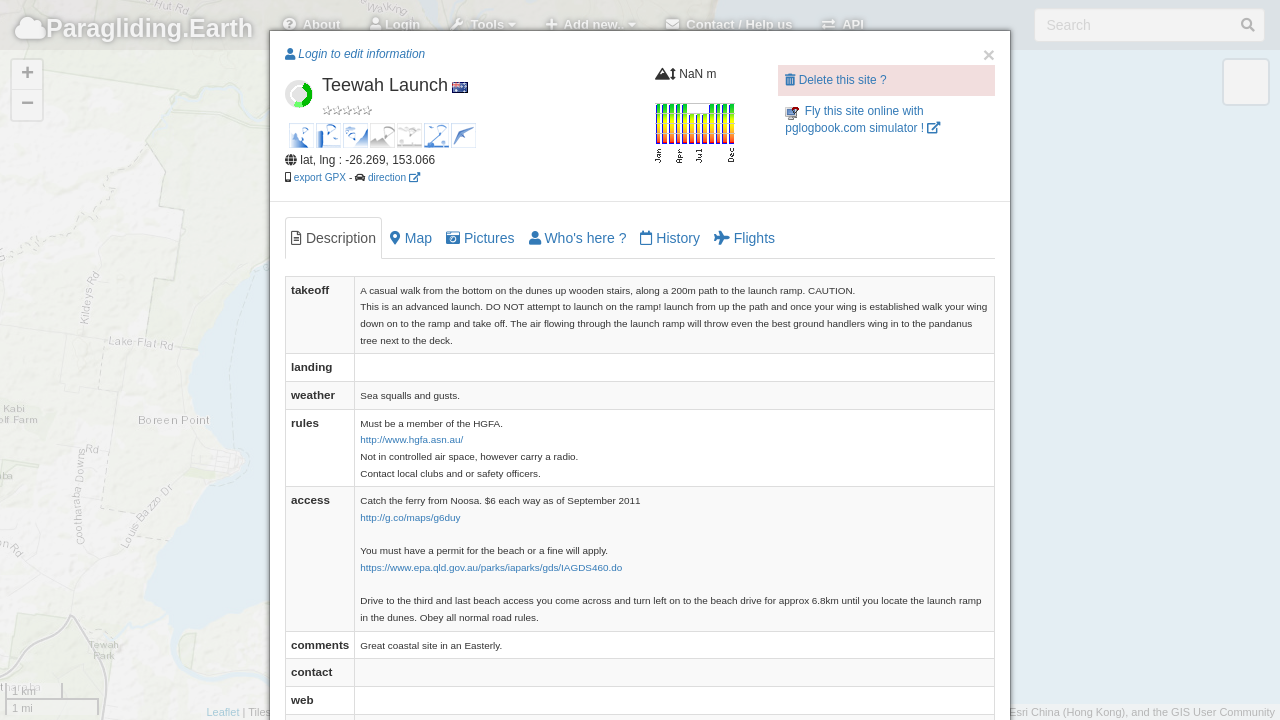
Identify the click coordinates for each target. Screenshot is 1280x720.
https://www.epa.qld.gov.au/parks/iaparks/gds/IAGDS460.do (491, 567)
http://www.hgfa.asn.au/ (411, 439)
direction (394, 177)
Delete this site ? (835, 80)
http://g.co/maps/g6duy (410, 517)
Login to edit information (355, 54)
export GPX (320, 177)
